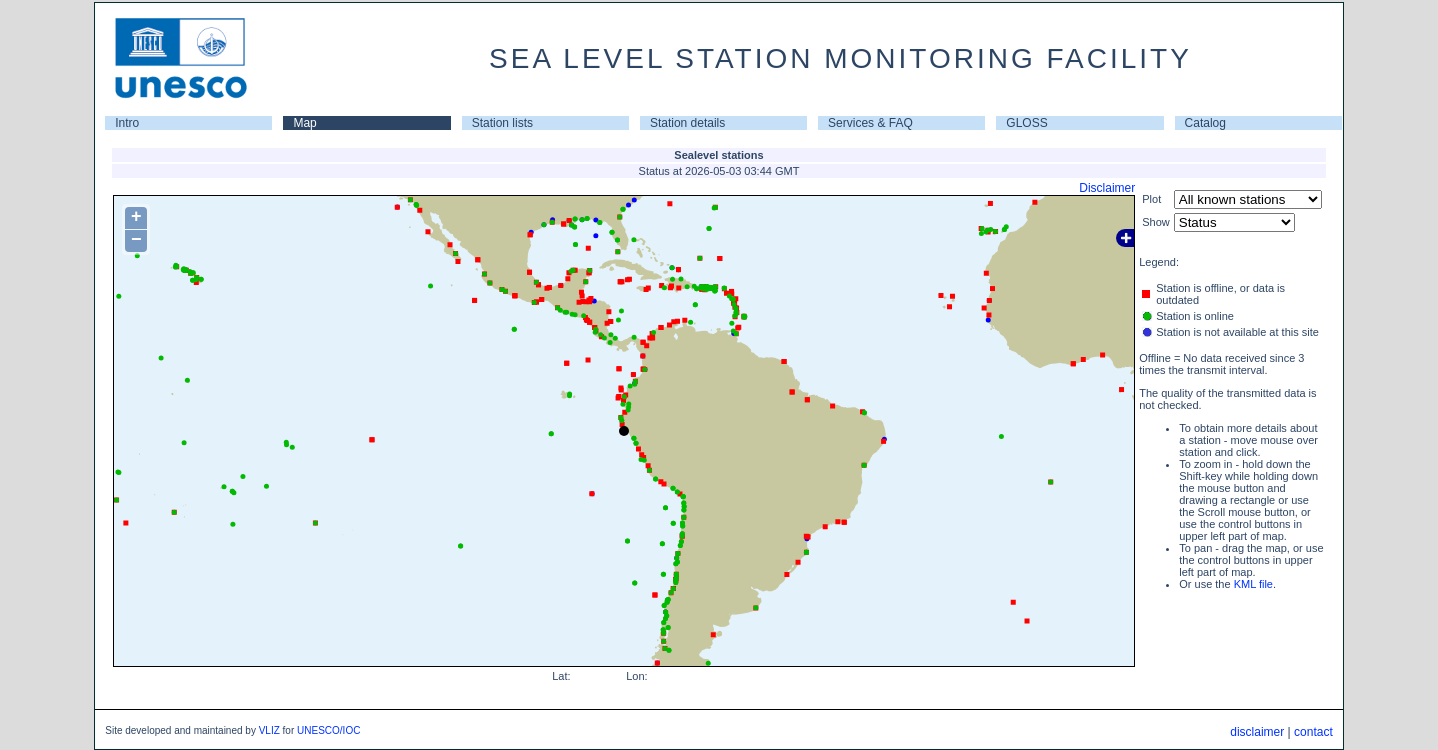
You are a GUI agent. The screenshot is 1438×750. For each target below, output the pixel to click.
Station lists (502, 123)
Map (304, 123)
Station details (687, 123)
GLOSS (1026, 123)
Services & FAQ (870, 123)
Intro (127, 123)
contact (1313, 732)
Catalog (1205, 123)
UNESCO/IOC (328, 730)
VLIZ (269, 730)
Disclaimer (1107, 188)
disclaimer (1257, 732)
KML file (1253, 584)
